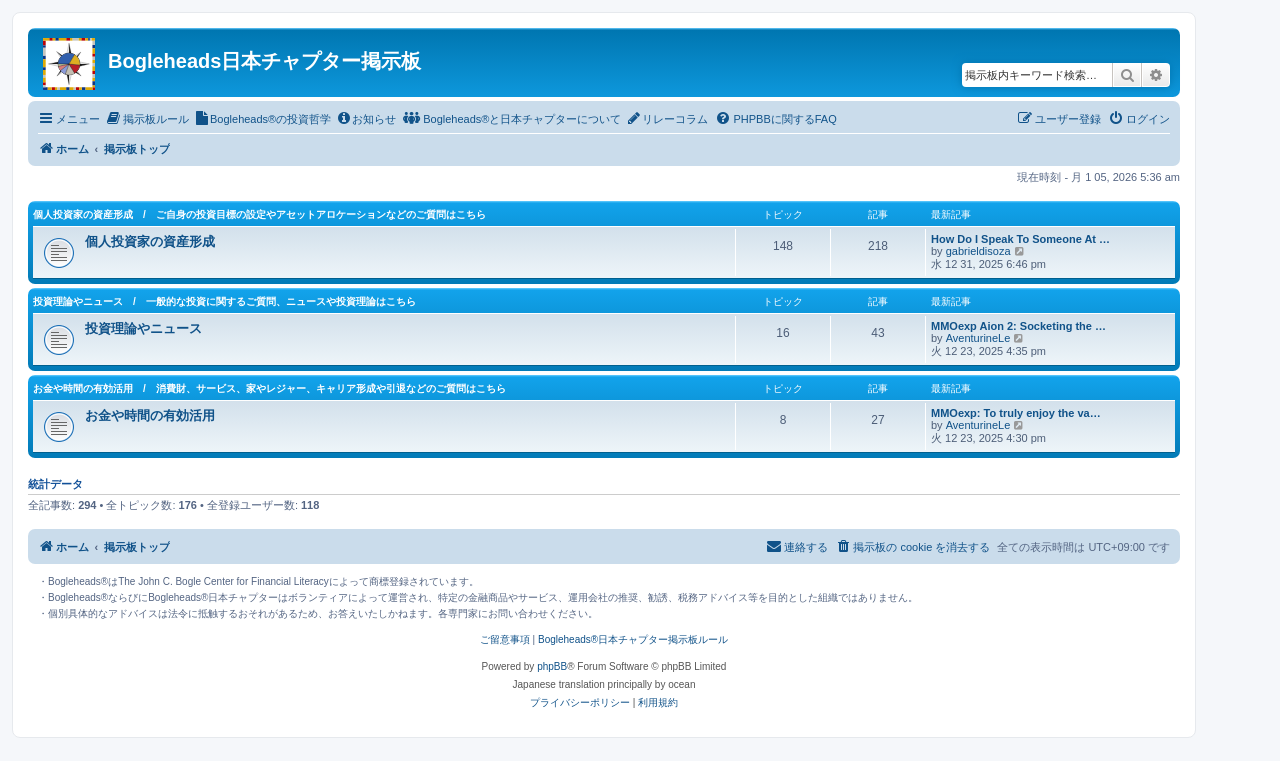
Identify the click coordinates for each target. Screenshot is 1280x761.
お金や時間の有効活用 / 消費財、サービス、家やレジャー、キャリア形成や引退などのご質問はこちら (269, 388)
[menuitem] (147, 119)
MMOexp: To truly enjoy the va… (1016, 413)
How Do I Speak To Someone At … (1020, 239)
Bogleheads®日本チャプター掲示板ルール (633, 639)
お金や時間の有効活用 (150, 415)
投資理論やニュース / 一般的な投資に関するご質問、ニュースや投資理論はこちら (224, 301)
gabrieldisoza (978, 251)
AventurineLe (978, 338)
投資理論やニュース (143, 328)
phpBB (552, 666)
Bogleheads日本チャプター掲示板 (264, 61)
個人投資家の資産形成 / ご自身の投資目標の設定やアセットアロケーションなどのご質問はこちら (259, 214)
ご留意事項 (505, 639)
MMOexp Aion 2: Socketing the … (1018, 326)
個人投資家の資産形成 (150, 241)
